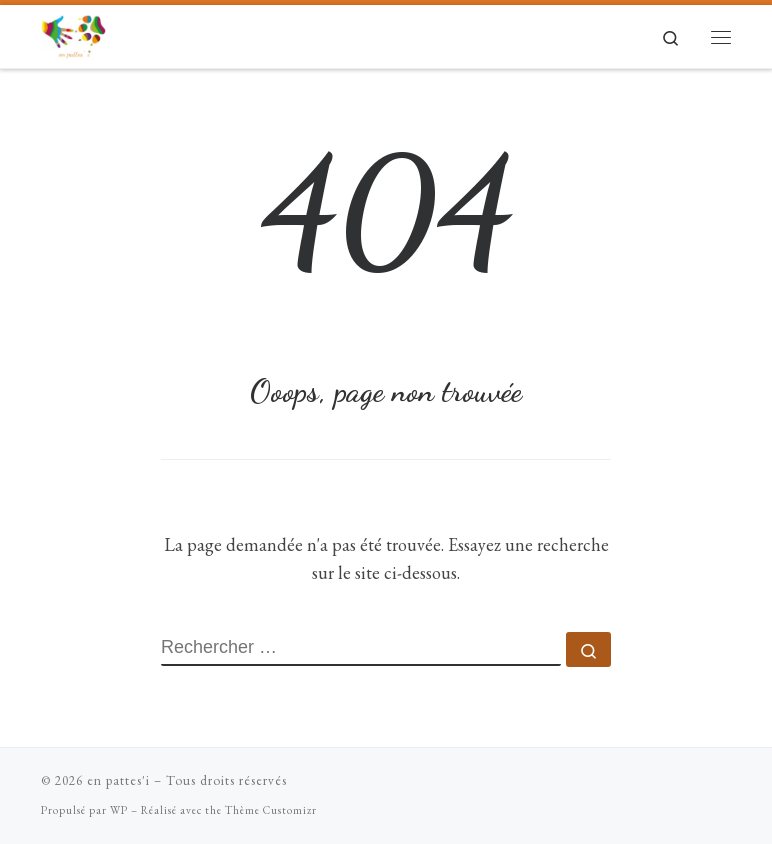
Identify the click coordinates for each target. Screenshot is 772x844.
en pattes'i (118, 780)
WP (119, 810)
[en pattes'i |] (73, 32)
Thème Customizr (271, 810)
